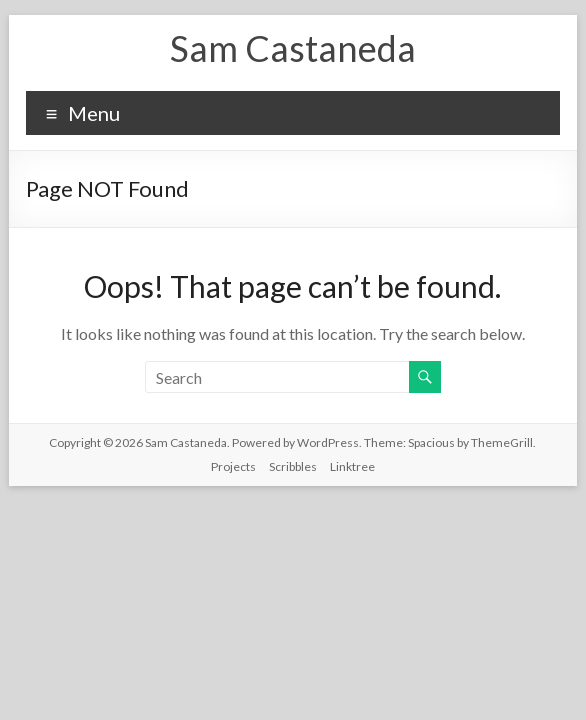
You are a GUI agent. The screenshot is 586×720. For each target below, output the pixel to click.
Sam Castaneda (293, 48)
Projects (233, 466)
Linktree (352, 466)
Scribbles (293, 466)
